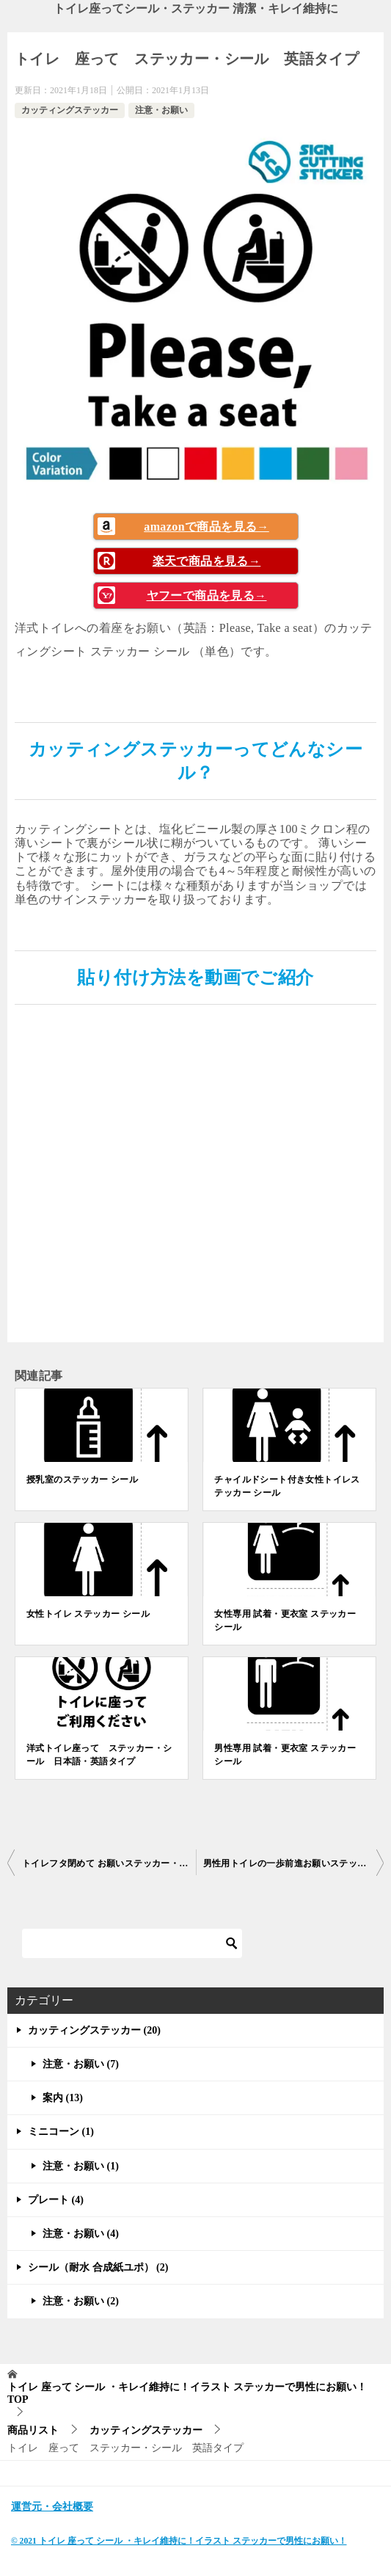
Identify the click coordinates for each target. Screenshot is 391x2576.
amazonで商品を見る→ (206, 526)
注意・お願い (161, 110)
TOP (187, 2393)
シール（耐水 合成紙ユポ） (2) (98, 2267)
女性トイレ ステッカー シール (88, 1614)
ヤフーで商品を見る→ (207, 595)
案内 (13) (63, 2097)
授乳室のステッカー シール (82, 1479)
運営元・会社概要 (52, 2506)
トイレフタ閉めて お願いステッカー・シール (109, 1863)
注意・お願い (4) (81, 2233)
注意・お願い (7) (81, 2064)
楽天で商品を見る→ (207, 561)
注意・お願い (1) (81, 2166)
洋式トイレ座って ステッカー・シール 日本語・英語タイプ (99, 1755)
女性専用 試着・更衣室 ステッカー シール (285, 1620)
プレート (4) (56, 2199)
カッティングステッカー (69, 110)
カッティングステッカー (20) (94, 2030)
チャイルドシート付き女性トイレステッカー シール (286, 1486)
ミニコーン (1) (61, 2131)
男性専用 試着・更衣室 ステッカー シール (285, 1755)
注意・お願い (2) (81, 2301)
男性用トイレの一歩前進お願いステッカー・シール (293, 1863)
